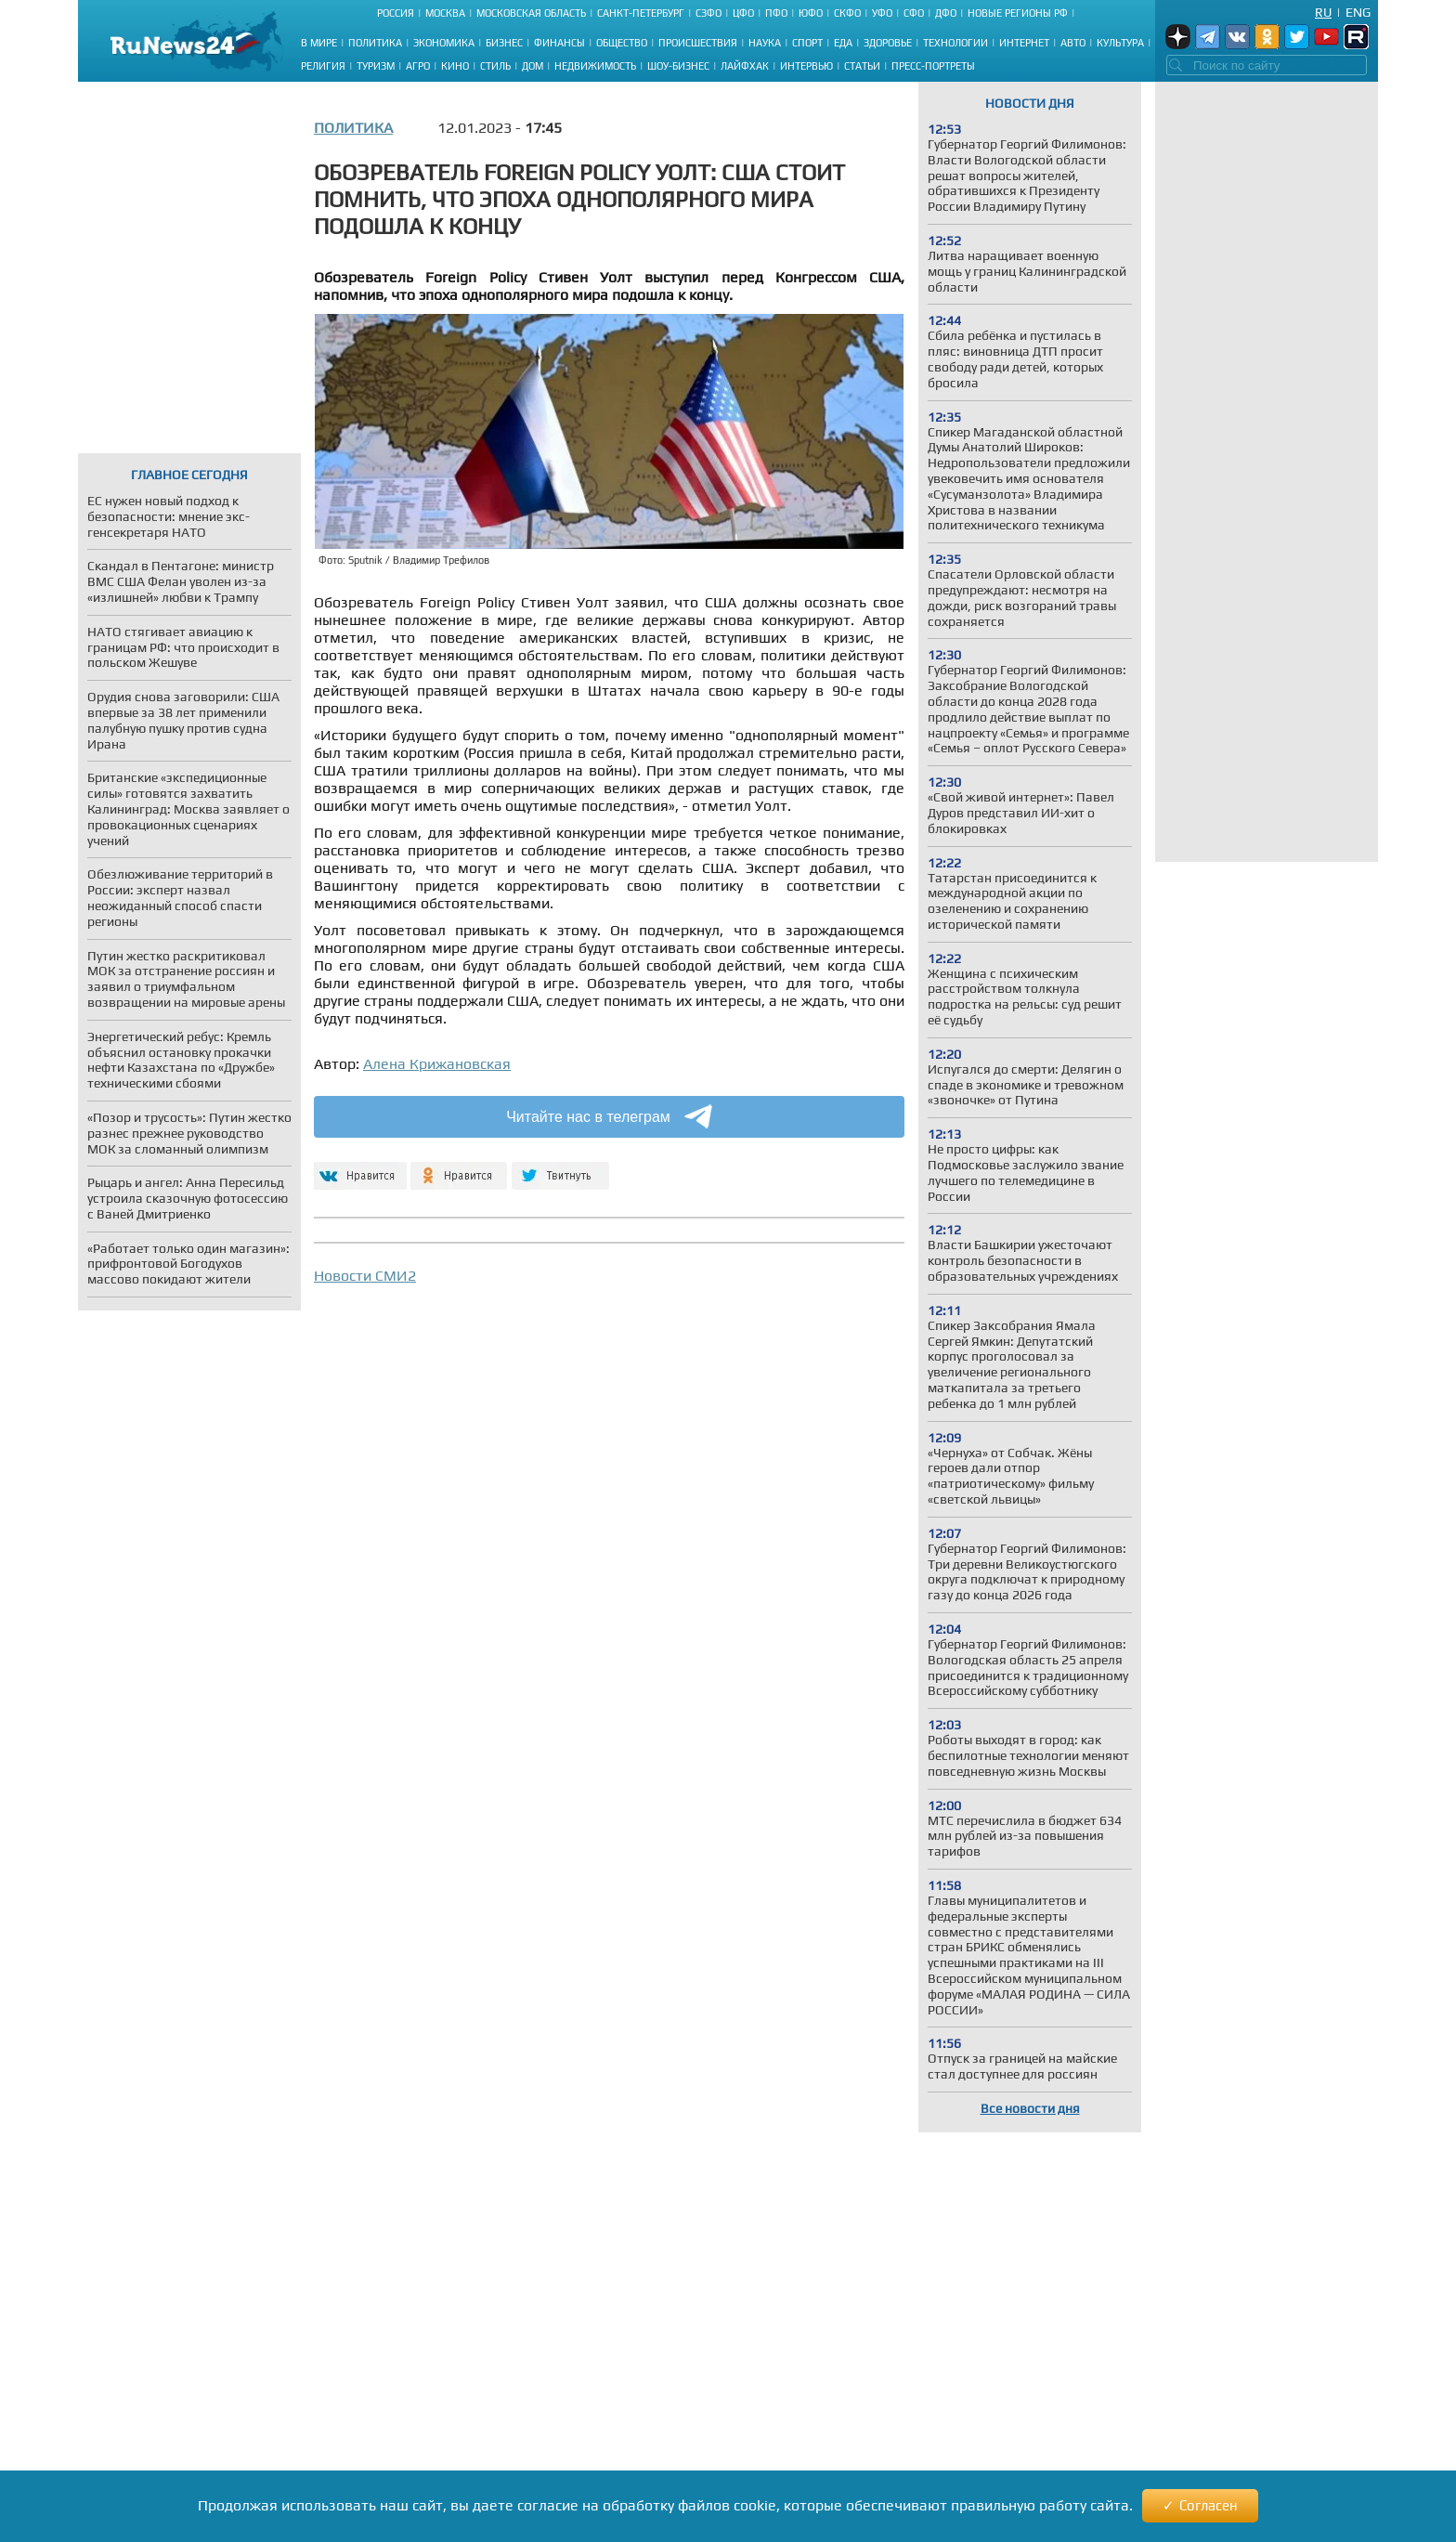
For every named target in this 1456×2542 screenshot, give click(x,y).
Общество (621, 42)
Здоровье (888, 42)
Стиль (495, 66)
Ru (1323, 12)
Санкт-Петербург (640, 13)
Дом (532, 66)
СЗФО (709, 13)
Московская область (531, 13)
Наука (764, 42)
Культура (1120, 42)
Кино (455, 66)
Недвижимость (595, 66)
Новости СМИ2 (365, 1275)
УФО (882, 13)
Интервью (806, 66)
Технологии (955, 42)
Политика (375, 42)
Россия (395, 13)
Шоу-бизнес (678, 66)
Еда (843, 42)
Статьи (862, 66)
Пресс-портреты (933, 66)
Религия (323, 66)
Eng (1358, 12)
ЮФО (811, 13)
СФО (914, 13)
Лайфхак (745, 66)
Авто (1073, 42)
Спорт (807, 42)
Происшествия (697, 42)
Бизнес (504, 42)
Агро (418, 66)
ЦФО (743, 13)
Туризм (376, 66)
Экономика (443, 42)
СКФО (847, 13)
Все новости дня (1030, 2108)
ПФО (776, 13)
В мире (319, 42)
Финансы (559, 42)
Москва (445, 13)
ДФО (945, 13)
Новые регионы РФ (1018, 13)
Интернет (1024, 42)
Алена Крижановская (437, 1064)
